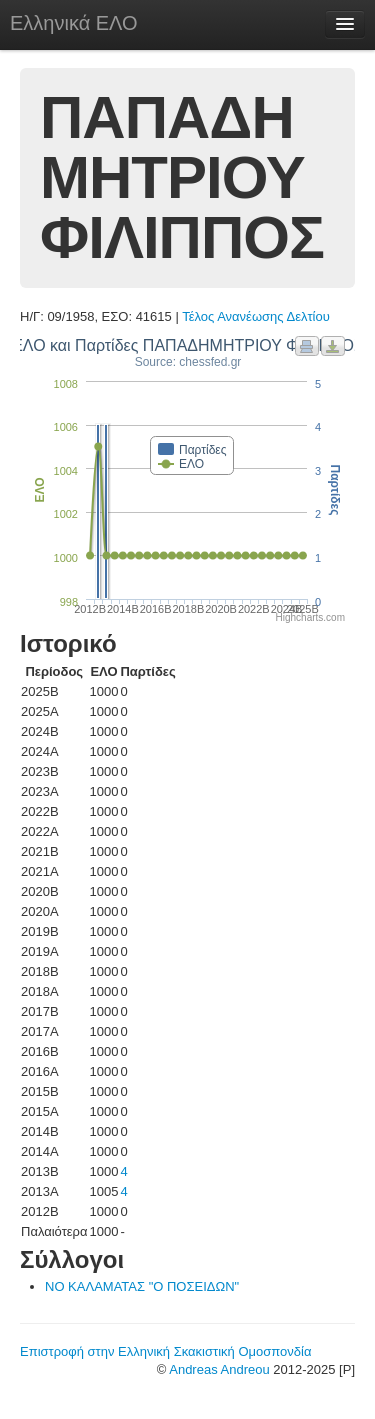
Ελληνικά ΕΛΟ (74, 23)
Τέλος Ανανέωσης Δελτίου (256, 316)
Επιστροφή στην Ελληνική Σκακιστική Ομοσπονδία (165, 1351)
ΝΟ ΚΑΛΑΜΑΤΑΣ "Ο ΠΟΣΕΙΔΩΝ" (142, 1286)
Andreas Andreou (219, 1369)
